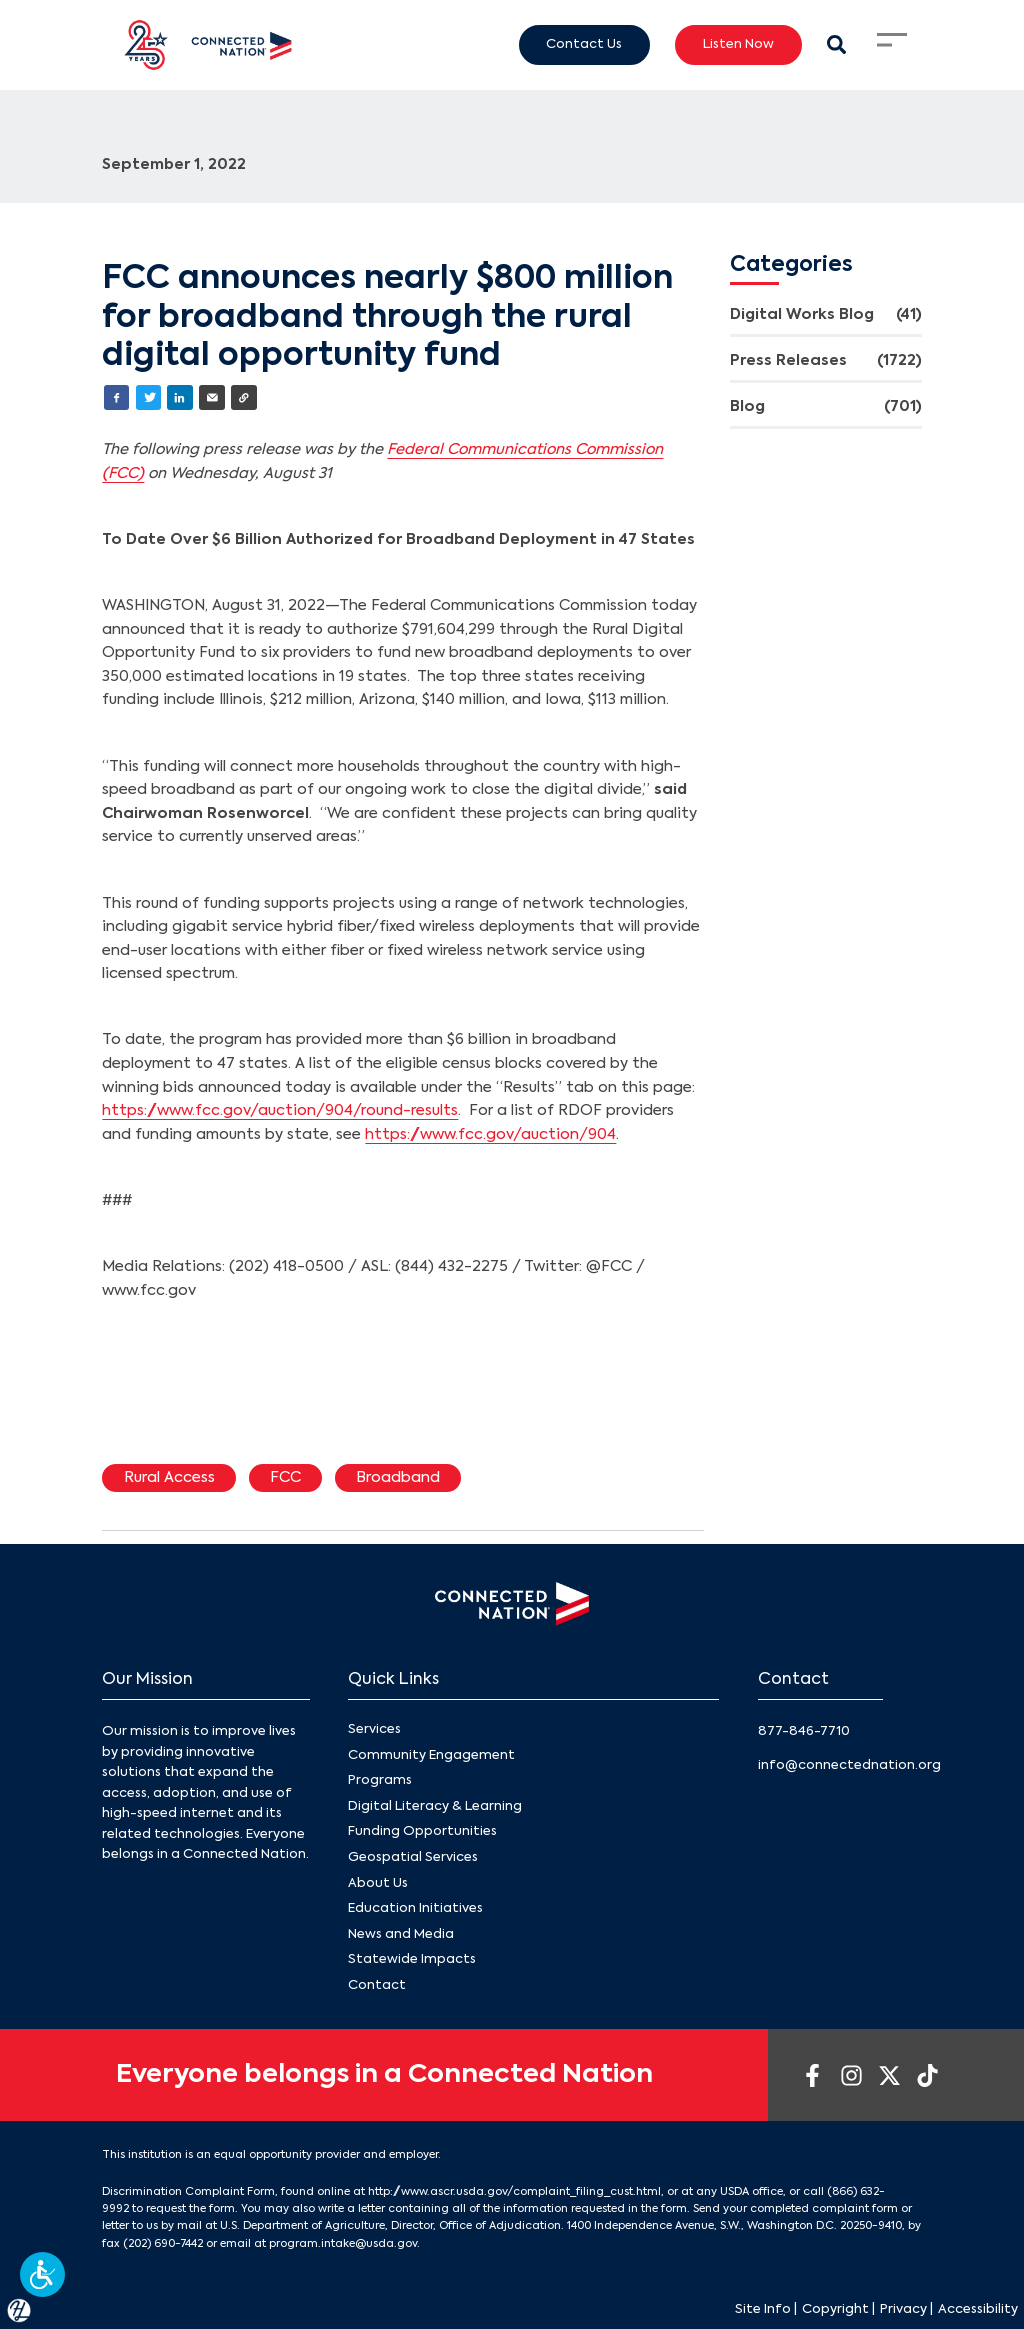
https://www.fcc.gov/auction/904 (490, 1135)
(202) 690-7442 (163, 2244)
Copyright (835, 2309)
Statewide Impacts (412, 1960)
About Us (378, 1883)
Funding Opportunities (422, 1832)
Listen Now (738, 44)
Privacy (903, 2309)
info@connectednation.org (849, 1765)
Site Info (763, 2309)
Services (374, 1729)
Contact (377, 1985)
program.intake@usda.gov (343, 2244)
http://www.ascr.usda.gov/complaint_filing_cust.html (514, 2192)
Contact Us (584, 44)
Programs (380, 1780)
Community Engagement (431, 1755)
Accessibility (978, 2309)
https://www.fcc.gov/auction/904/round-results (280, 1111)
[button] (42, 2274)
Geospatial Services (413, 1857)
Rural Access (169, 1478)
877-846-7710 (804, 1731)
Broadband (398, 1478)
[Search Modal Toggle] (836, 44)
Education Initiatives (415, 1908)
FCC (285, 1478)
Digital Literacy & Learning (435, 1806)
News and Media (401, 1934)
